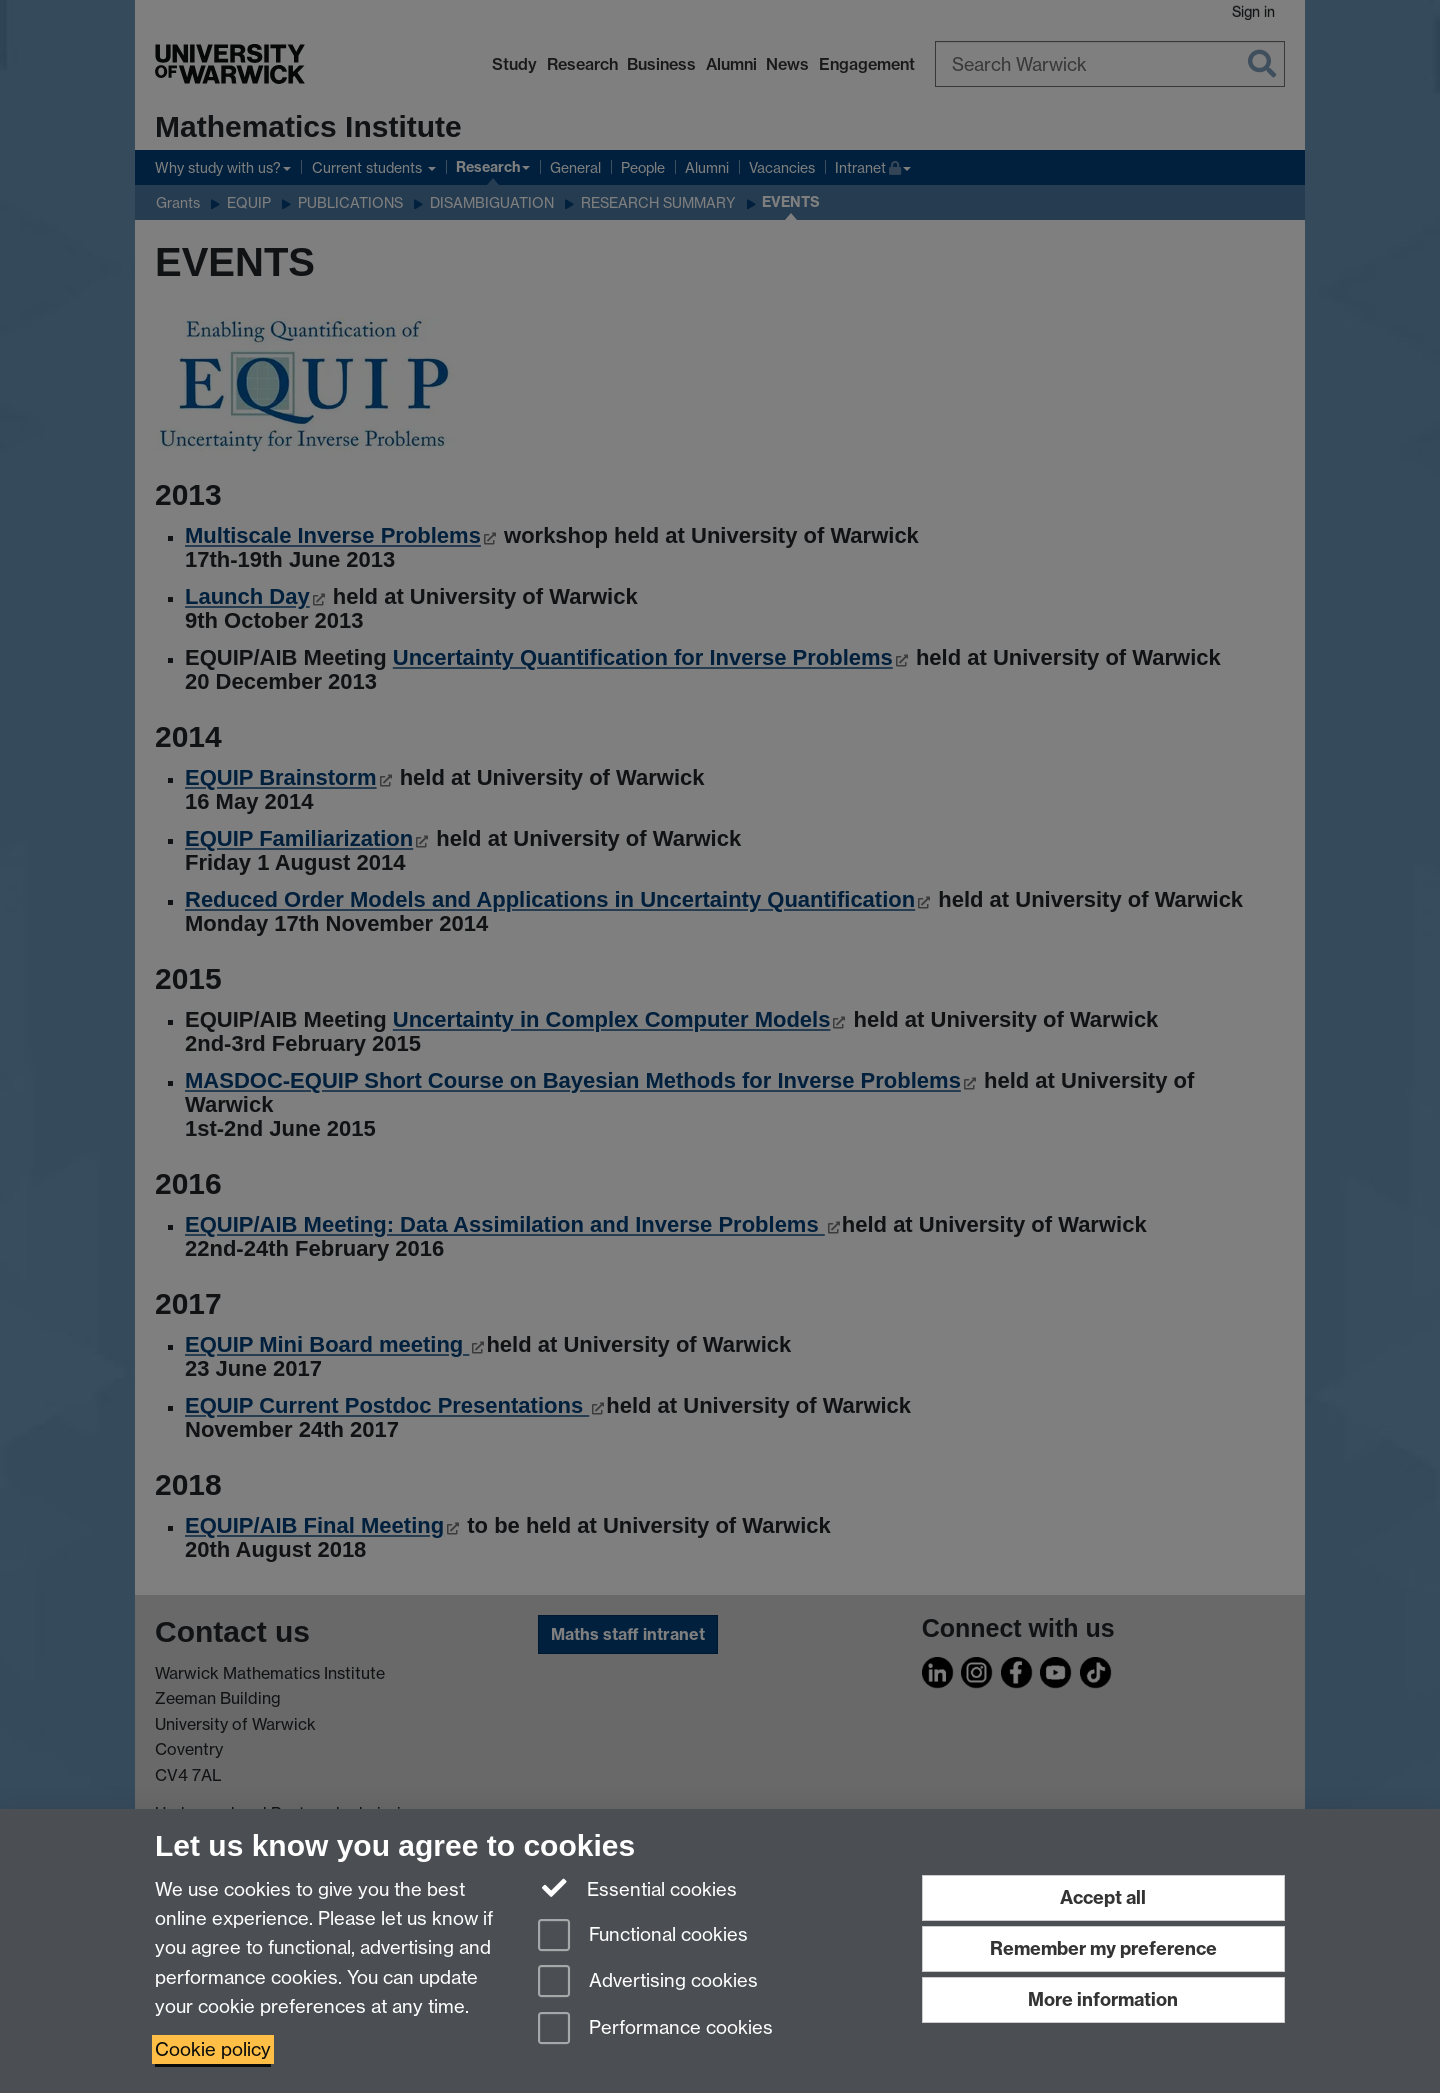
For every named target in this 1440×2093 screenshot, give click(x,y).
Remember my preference (1103, 1948)
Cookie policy (213, 2049)
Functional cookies (643, 1936)
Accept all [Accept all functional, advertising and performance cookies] (1103, 1897)
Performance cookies (655, 2029)
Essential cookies (637, 1888)
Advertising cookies (648, 1982)
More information (1103, 1999)
